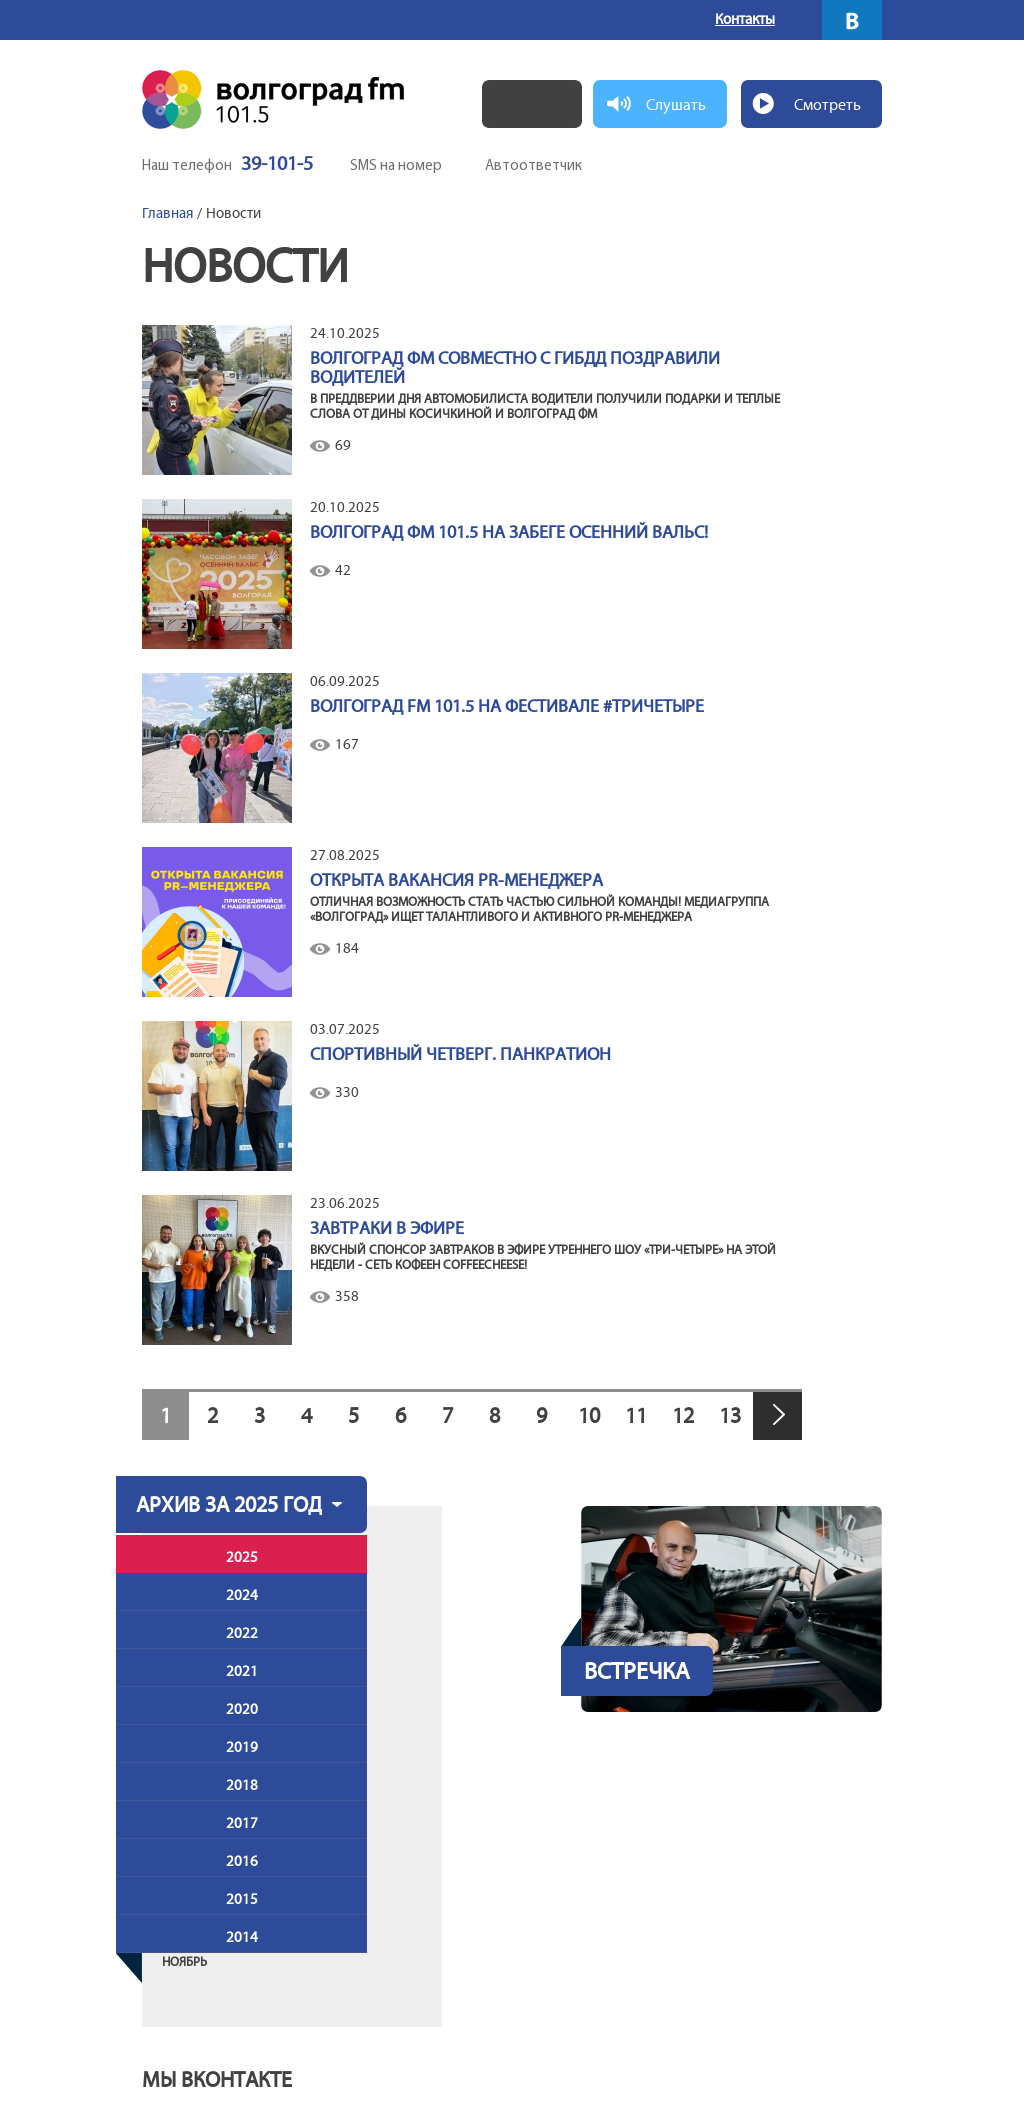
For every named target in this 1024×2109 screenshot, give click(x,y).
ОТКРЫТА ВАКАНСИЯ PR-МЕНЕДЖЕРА (456, 880)
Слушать (676, 104)
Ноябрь (184, 1962)
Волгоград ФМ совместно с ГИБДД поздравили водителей (515, 368)
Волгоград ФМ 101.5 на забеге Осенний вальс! (509, 532)
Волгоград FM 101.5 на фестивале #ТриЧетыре (507, 706)
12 (683, 1415)
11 (636, 1415)
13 (730, 1415)
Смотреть (827, 104)
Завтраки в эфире (387, 1228)
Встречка (637, 1670)
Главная (167, 213)
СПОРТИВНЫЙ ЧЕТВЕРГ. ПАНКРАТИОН (460, 1054)
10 (589, 1415)
